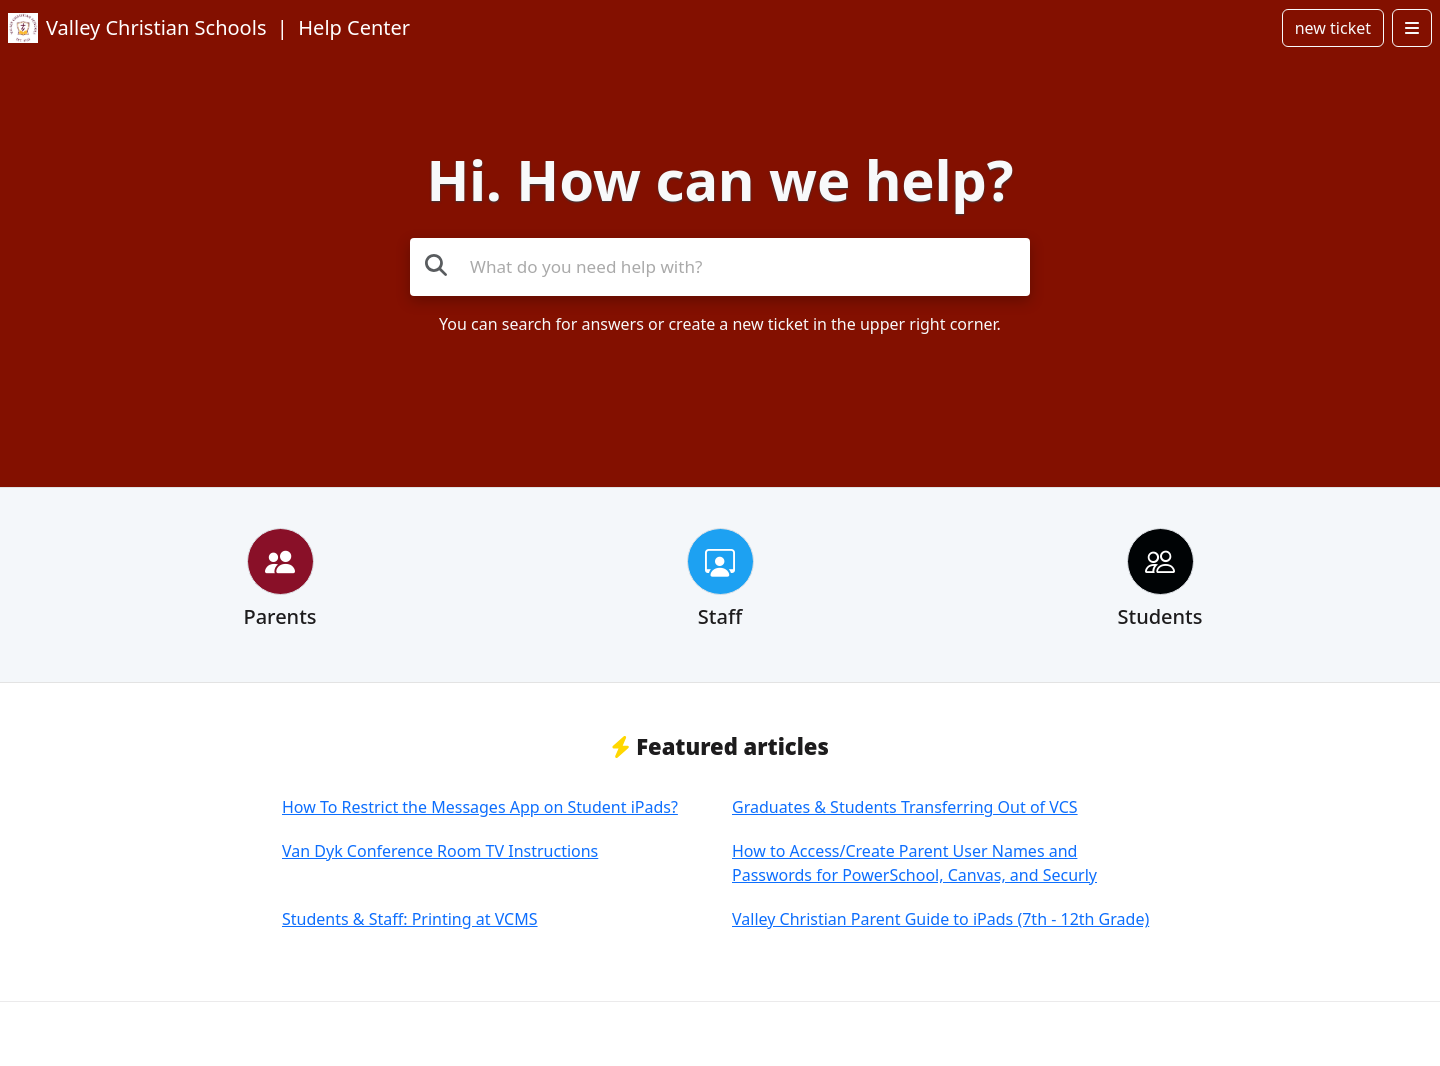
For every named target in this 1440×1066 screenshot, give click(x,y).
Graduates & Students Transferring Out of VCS (905, 807)
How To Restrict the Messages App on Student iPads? (480, 807)
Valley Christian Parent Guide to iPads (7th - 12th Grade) (940, 919)
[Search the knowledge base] (720, 267)
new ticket (1333, 28)
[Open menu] (1412, 28)
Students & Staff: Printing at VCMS (410, 919)
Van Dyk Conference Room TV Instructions (440, 851)
